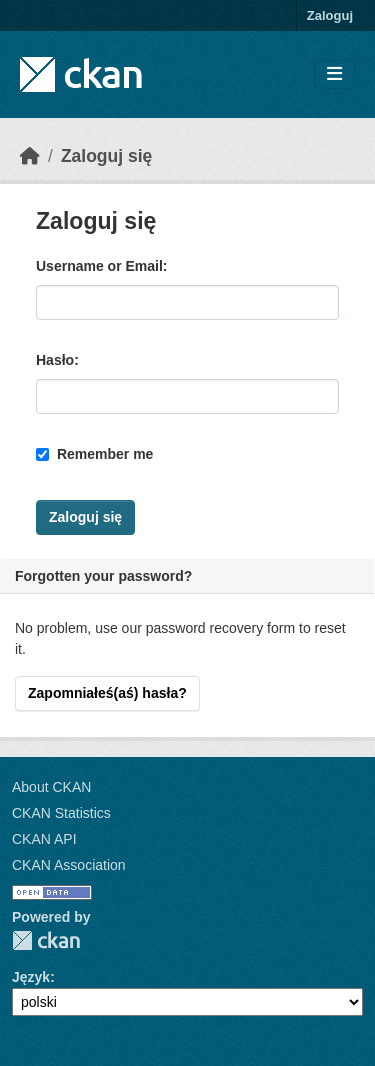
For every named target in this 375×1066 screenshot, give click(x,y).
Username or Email (99, 266)
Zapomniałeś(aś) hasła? (107, 693)
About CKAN (51, 787)
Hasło (55, 360)
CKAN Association (69, 865)
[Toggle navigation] (334, 74)
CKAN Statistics (61, 813)
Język (31, 977)
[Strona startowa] (30, 156)
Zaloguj (330, 15)
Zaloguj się (106, 156)
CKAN (46, 940)
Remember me (94, 454)
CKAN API (44, 839)
